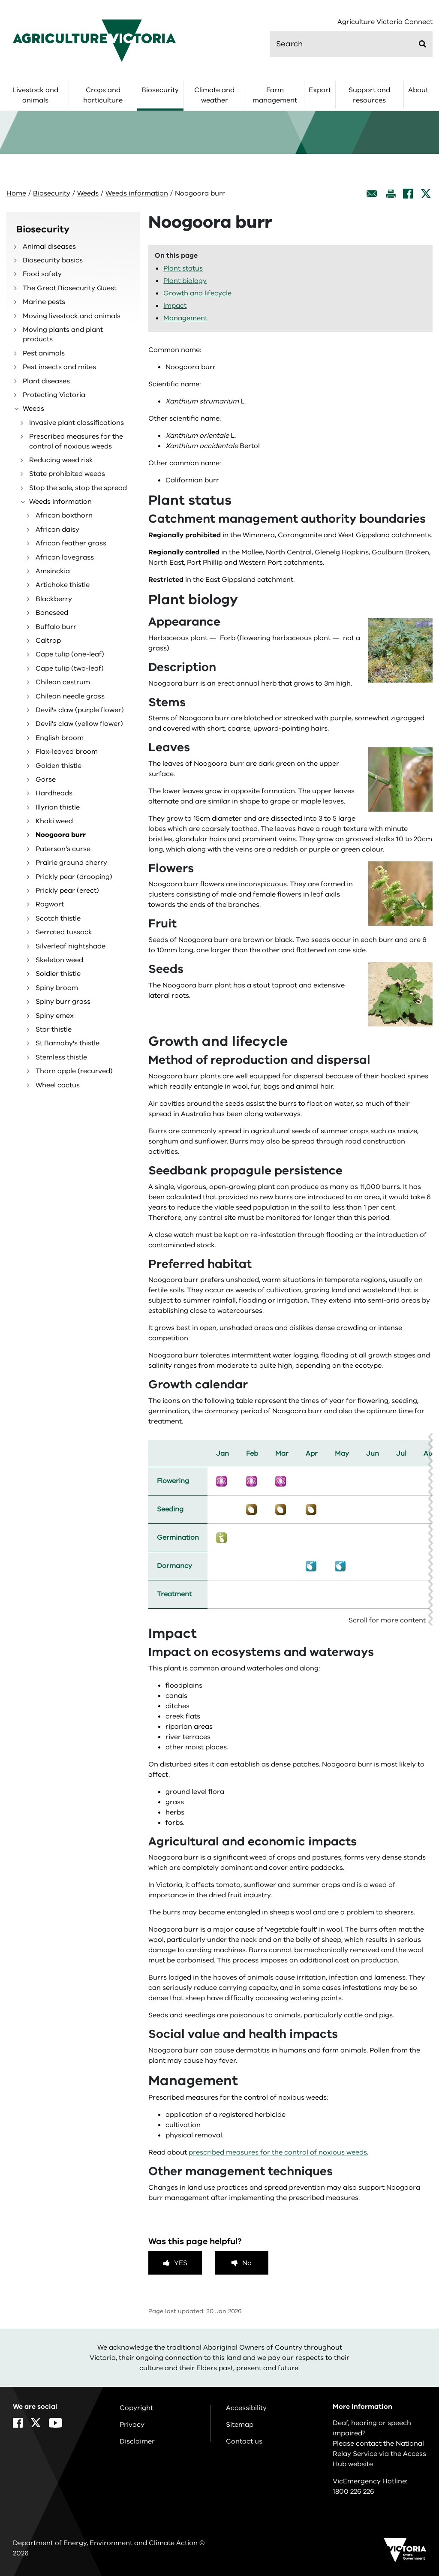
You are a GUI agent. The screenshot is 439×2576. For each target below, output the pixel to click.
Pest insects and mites (59, 367)
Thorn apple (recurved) (74, 1071)
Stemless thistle (61, 1057)
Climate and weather (214, 95)
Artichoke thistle (63, 585)
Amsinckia (53, 571)
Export (320, 90)
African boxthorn (64, 515)
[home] (94, 40)
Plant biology (185, 281)
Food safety (42, 274)
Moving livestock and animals (71, 316)
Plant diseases (46, 381)
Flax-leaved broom (67, 751)
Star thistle (54, 1029)
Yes (180, 2263)
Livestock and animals (35, 95)
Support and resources (369, 95)
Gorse (46, 779)
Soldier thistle (58, 973)
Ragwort (50, 904)
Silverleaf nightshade (70, 946)
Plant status (183, 268)
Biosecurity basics (53, 260)
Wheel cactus (58, 1085)
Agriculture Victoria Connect (385, 22)
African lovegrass (65, 557)
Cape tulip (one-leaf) (70, 654)
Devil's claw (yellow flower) (79, 723)
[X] (426, 194)
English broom (60, 738)
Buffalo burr (56, 627)
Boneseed (52, 612)
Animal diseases (49, 246)
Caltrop (48, 640)
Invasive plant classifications (76, 422)
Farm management (275, 95)
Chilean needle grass (70, 696)
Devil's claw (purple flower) (80, 710)
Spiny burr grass (63, 1001)
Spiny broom (57, 988)
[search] (351, 44)
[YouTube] (55, 2423)
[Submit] (422, 44)
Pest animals (44, 353)
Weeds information (136, 193)
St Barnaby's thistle (67, 1043)
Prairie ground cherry (71, 862)
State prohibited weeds (67, 473)
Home (16, 193)
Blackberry (54, 599)
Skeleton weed (59, 960)
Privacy (132, 2424)
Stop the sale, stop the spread (78, 488)
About (418, 90)
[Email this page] (372, 193)
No (247, 2263)
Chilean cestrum (63, 682)
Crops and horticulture (103, 95)
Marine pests (44, 302)
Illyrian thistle (58, 807)
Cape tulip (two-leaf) (70, 668)
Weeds (88, 193)
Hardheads (54, 793)
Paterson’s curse (63, 849)
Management (185, 318)
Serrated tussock (64, 932)
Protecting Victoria (54, 395)
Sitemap (239, 2424)
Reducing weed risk (61, 460)
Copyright (136, 2408)
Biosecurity (160, 90)
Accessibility (246, 2408)
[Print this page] (391, 193)
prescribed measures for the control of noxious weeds (278, 2152)
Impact (174, 305)
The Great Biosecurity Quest (70, 288)
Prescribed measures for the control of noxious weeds (76, 441)
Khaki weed (54, 821)
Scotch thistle (58, 918)
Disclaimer (137, 2441)
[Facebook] (408, 194)
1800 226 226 (353, 2491)
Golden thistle (58, 765)
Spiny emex (55, 1015)
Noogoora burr (61, 835)
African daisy (57, 529)
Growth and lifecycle (197, 293)
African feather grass (71, 543)
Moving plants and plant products (63, 334)
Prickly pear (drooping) (74, 877)
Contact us (244, 2441)
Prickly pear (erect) (67, 890)
